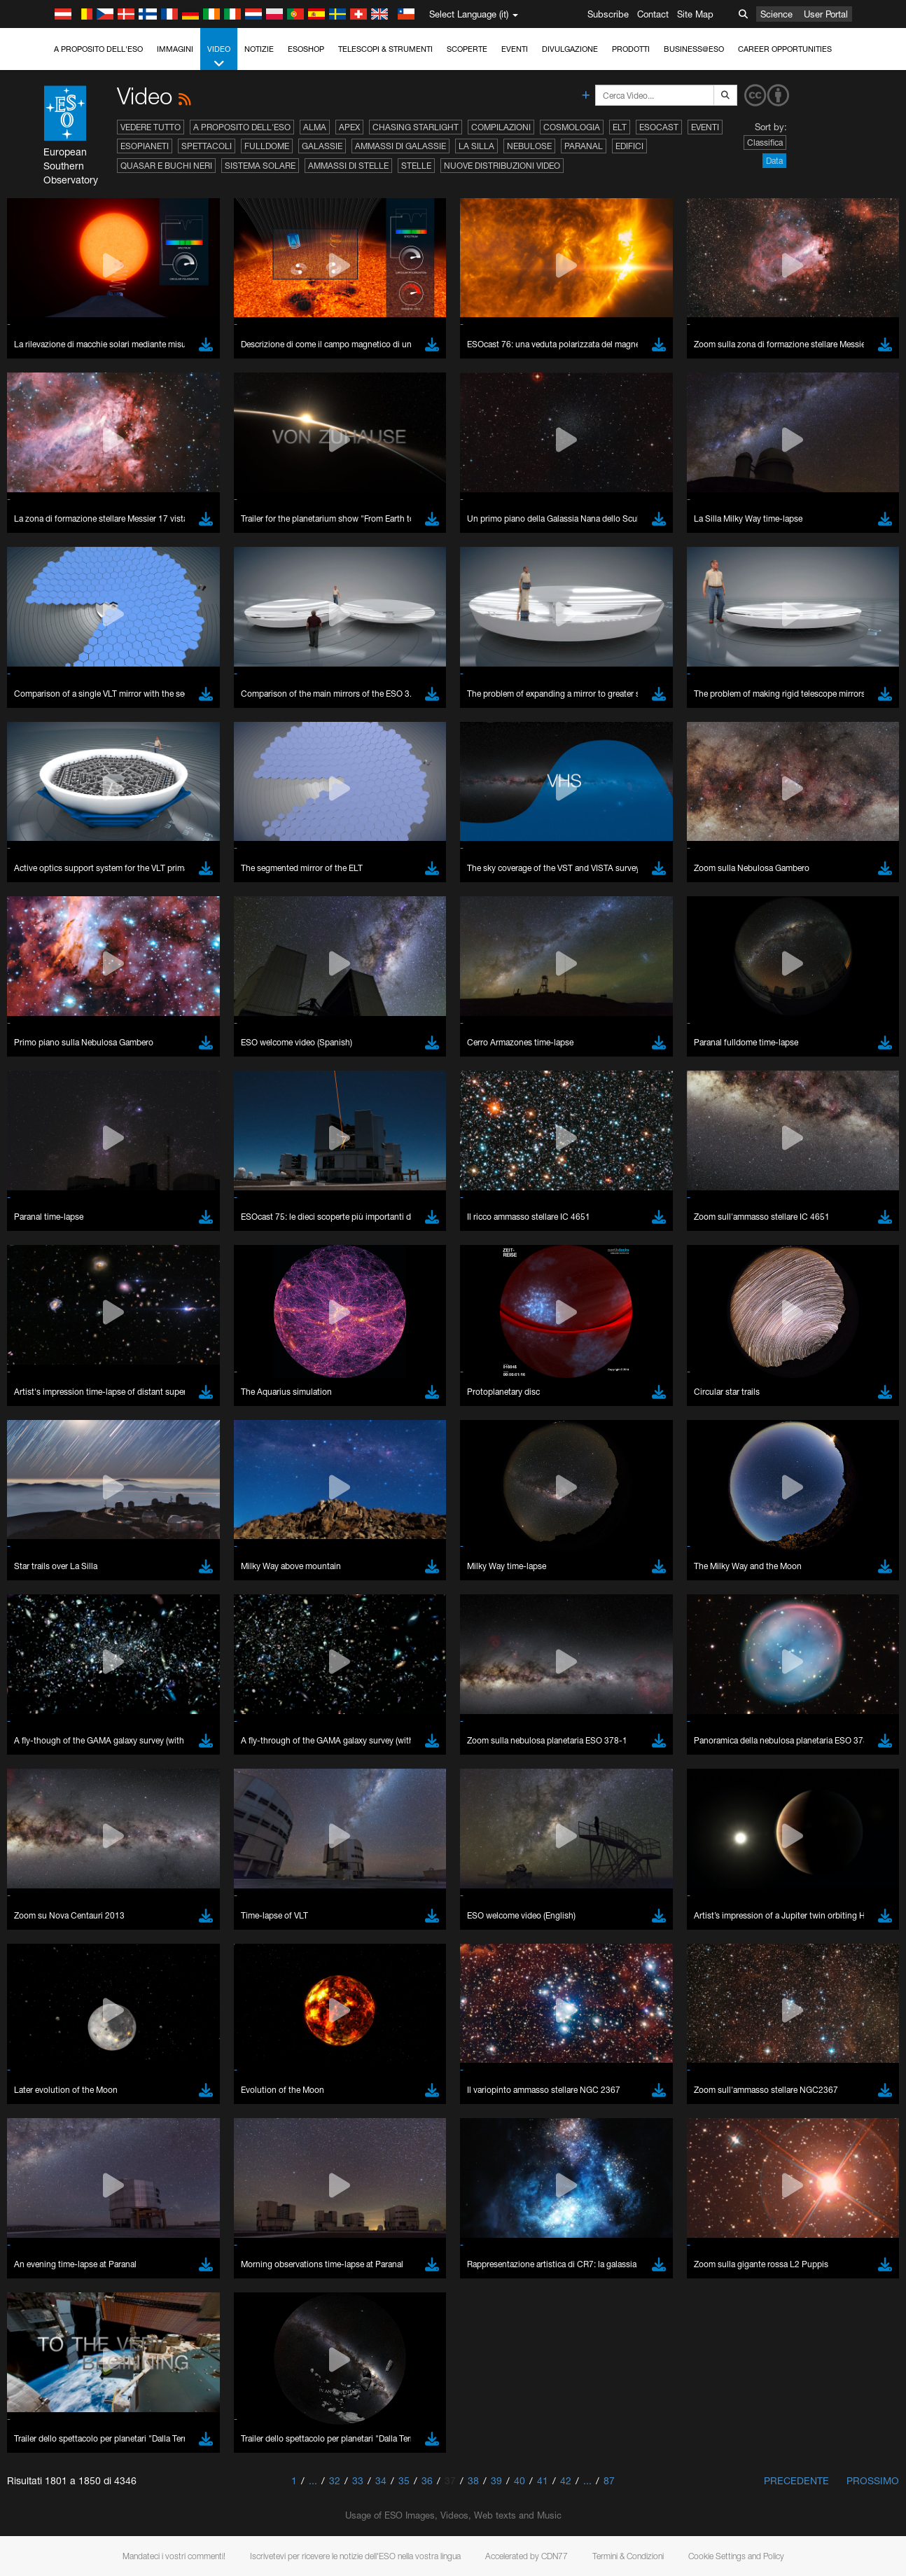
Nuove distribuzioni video (502, 165)
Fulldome (266, 146)
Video (218, 57)
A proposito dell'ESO (98, 49)
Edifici (629, 146)
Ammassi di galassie (400, 146)
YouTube (31, 1680)
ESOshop (306, 49)
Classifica (765, 142)
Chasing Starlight (415, 127)
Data (774, 160)
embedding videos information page (788, 1693)
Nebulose (529, 146)
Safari (53, 1963)
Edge (52, 1937)
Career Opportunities (785, 49)
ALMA (314, 127)
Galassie (322, 146)
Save (45, 2169)
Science (776, 14)
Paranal (583, 146)
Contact (653, 14)
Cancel (113, 2169)
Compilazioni (501, 127)
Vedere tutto (150, 127)
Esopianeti (144, 146)
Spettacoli (206, 146)
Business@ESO (694, 49)
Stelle (416, 165)
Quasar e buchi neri (166, 165)
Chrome (58, 1924)
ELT (620, 127)
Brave (53, 1910)
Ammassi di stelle (348, 165)
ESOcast (658, 127)
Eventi (514, 49)
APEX (349, 127)
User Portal (826, 14)
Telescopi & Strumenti (385, 49)
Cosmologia (571, 127)
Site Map (695, 14)
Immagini (175, 49)
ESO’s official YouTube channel (329, 1680)
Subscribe (608, 14)
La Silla (476, 146)
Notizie (259, 49)
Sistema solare (260, 165)
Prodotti (631, 49)
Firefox (54, 1950)
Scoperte (467, 49)
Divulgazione (570, 49)
